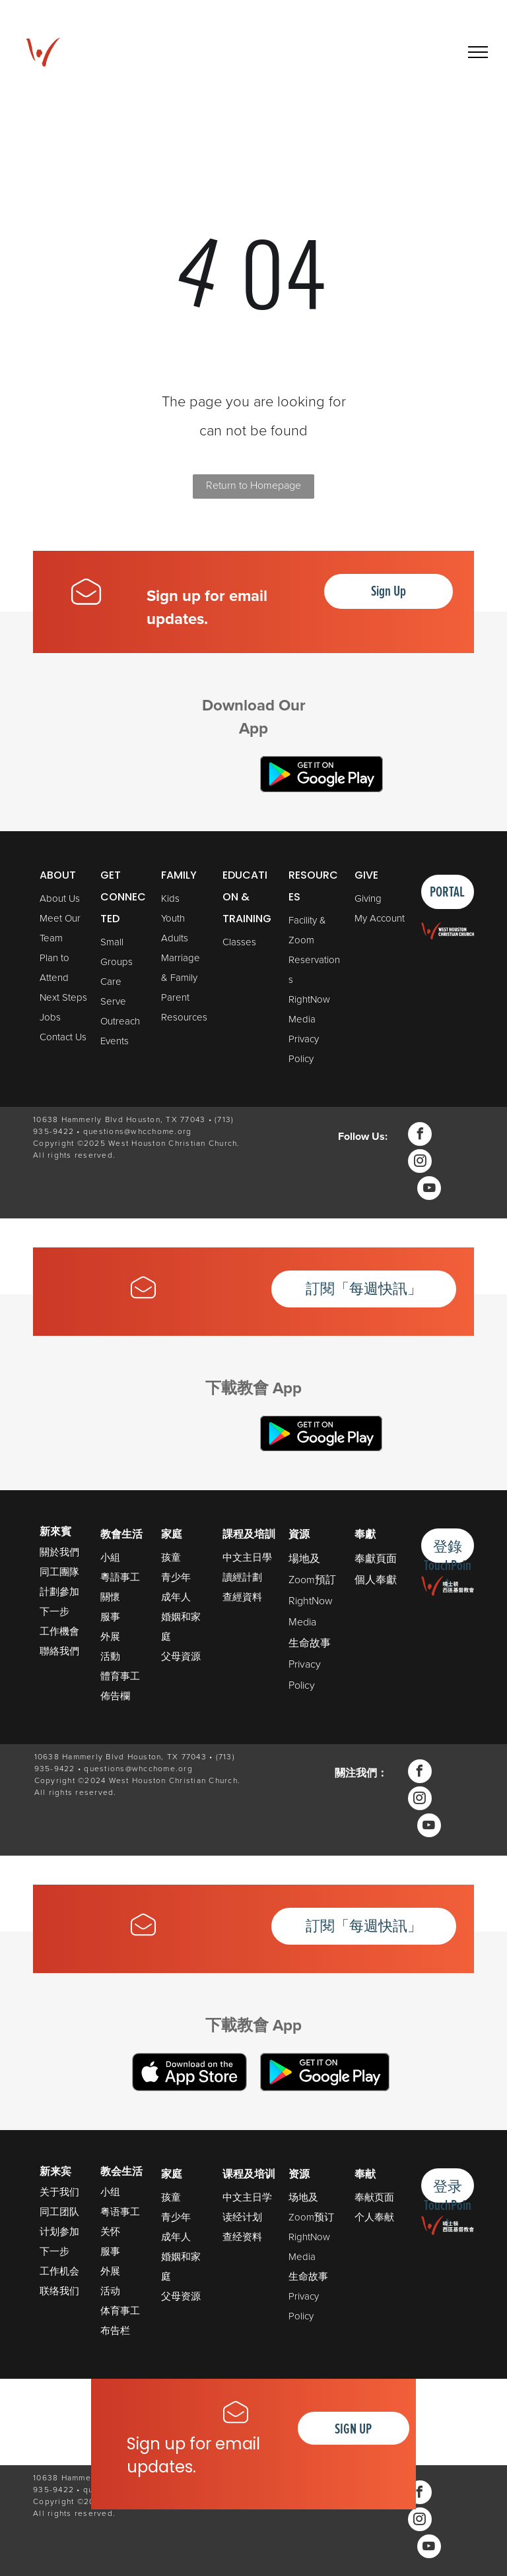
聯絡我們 (59, 1651)
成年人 (176, 1597)
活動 (110, 1656)
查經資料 (242, 1597)
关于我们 (59, 2192)
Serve (113, 1001)
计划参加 (59, 2231)
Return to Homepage (253, 485)
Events (114, 1041)
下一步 (54, 1611)
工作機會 (59, 1631)
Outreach (120, 1021)
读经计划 (242, 2217)
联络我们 (59, 2291)
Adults (174, 938)
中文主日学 (247, 2197)
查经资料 (242, 2237)
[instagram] (420, 1162)
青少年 (176, 1577)
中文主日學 (247, 1557)
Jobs (50, 1017)
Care (110, 981)
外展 (110, 1636)
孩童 (171, 1557)
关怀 (110, 2231)
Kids (170, 898)
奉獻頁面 (376, 1558)
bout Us (63, 898)
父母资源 (181, 2296)
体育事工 (120, 2310)
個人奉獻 (376, 1579)
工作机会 (59, 2271)
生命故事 (309, 1642)
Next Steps (63, 997)
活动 (110, 2291)
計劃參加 (59, 1591)
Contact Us (63, 1037)
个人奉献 (374, 2217)
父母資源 (181, 1656)
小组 (110, 2192)
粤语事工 (120, 2211)
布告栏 (115, 2330)
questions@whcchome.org (137, 1131)
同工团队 (59, 2211)
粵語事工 (120, 1577)
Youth (173, 918)
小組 (110, 1557)
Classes (239, 942)
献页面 (379, 2197)
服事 (110, 1616)
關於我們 (59, 1552)
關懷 (110, 1597)
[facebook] (420, 1135)
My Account (380, 918)
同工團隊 (59, 1572)
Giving (368, 898)
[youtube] (429, 1189)
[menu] (478, 52)
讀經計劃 (242, 1577)
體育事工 (120, 1676)
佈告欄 (115, 1696)
